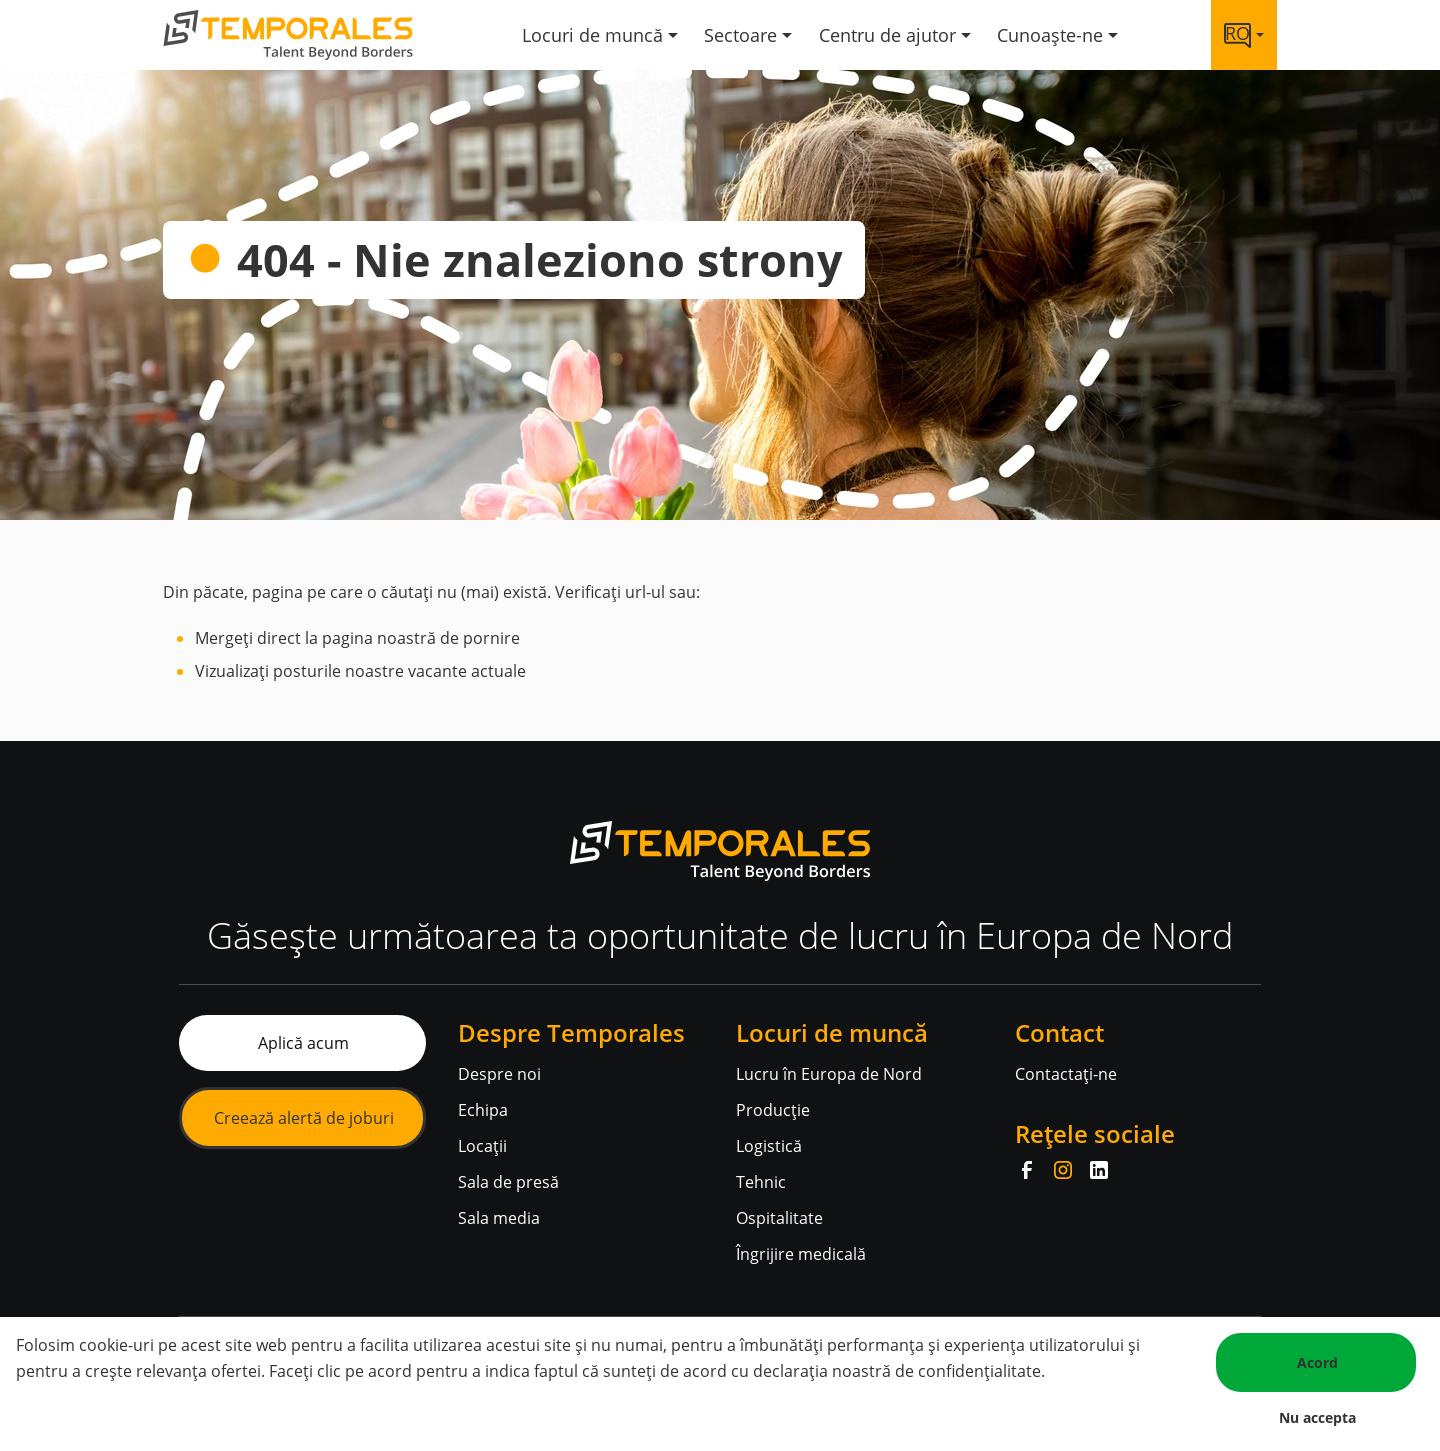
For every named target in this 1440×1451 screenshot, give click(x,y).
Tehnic (761, 1182)
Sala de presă (508, 1182)
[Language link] (1244, 35)
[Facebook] (1027, 1170)
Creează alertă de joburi (304, 1118)
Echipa (483, 1110)
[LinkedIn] (1099, 1170)
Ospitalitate (779, 1218)
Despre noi (499, 1074)
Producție (773, 1110)
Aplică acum (303, 1043)
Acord (1317, 1362)
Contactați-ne (1066, 1074)
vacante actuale (465, 671)
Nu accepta (1317, 1417)
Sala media (499, 1218)
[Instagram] (1063, 1170)
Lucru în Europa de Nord (829, 1074)
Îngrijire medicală (801, 1254)
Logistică (769, 1146)
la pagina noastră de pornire (412, 638)
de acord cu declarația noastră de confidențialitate (850, 1371)
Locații (482, 1146)
